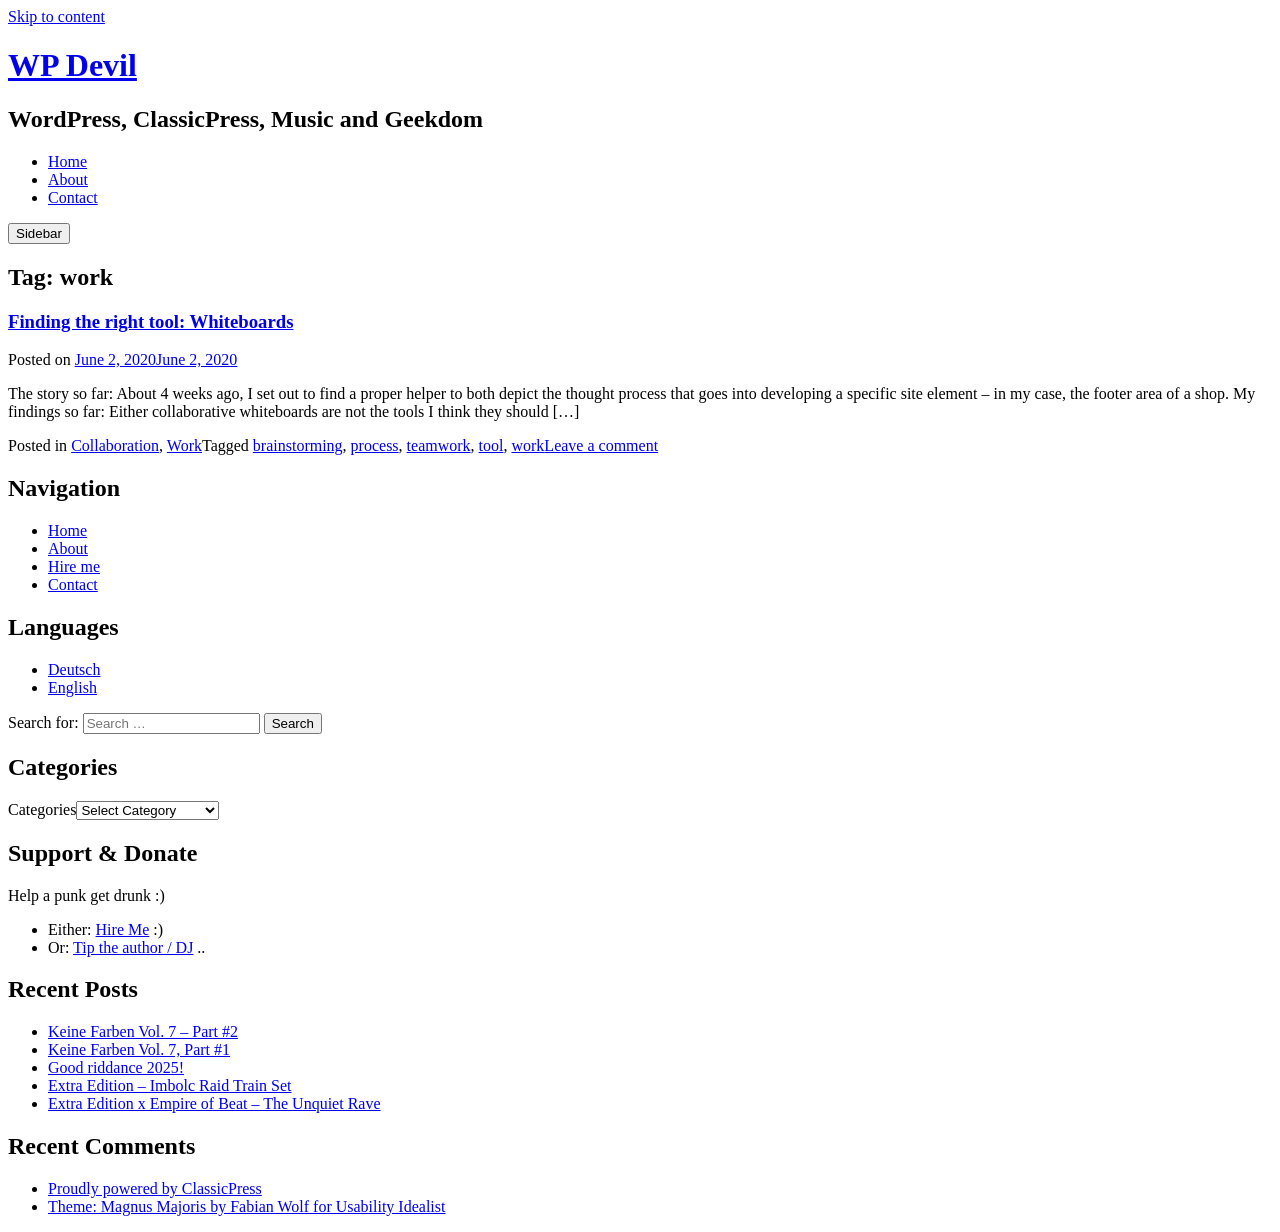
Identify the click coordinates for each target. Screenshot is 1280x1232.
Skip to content (56, 16)
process (375, 445)
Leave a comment (601, 445)
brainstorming (298, 445)
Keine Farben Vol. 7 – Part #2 (143, 1031)
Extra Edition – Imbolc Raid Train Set (170, 1085)
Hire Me (123, 929)
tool (491, 445)
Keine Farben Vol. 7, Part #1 (139, 1049)
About (68, 179)
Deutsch (74, 669)
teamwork (439, 445)
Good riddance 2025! (116, 1067)
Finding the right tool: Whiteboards (150, 321)
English (72, 687)
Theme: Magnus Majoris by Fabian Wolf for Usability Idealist (246, 1206)
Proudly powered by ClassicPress (155, 1188)
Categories (42, 809)
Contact (73, 197)
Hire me (74, 566)
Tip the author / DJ (133, 947)
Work (184, 445)
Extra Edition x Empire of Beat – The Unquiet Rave (214, 1103)
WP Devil (72, 65)
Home (67, 161)
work (527, 445)
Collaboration (115, 445)
